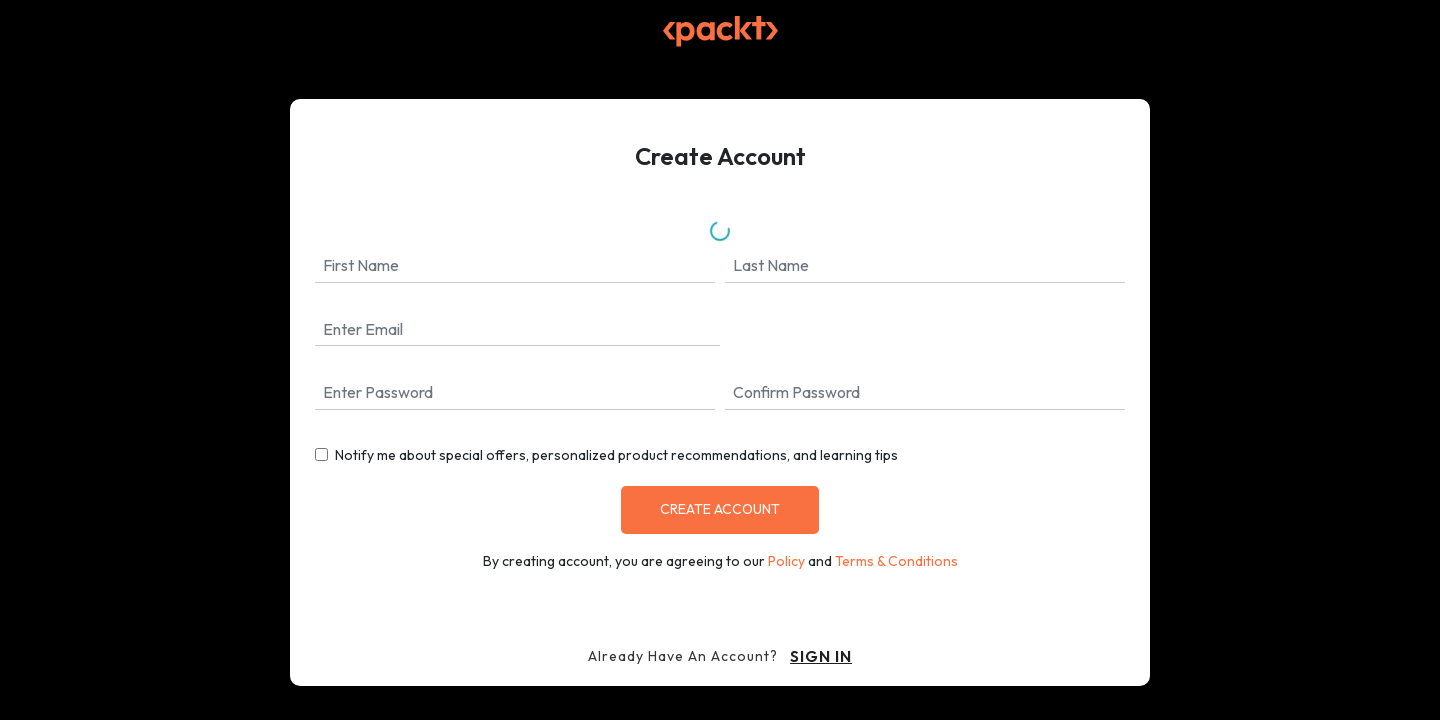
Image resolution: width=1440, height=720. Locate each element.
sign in (821, 656)
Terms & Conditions (896, 561)
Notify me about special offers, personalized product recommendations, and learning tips (616, 455)
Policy (786, 561)
